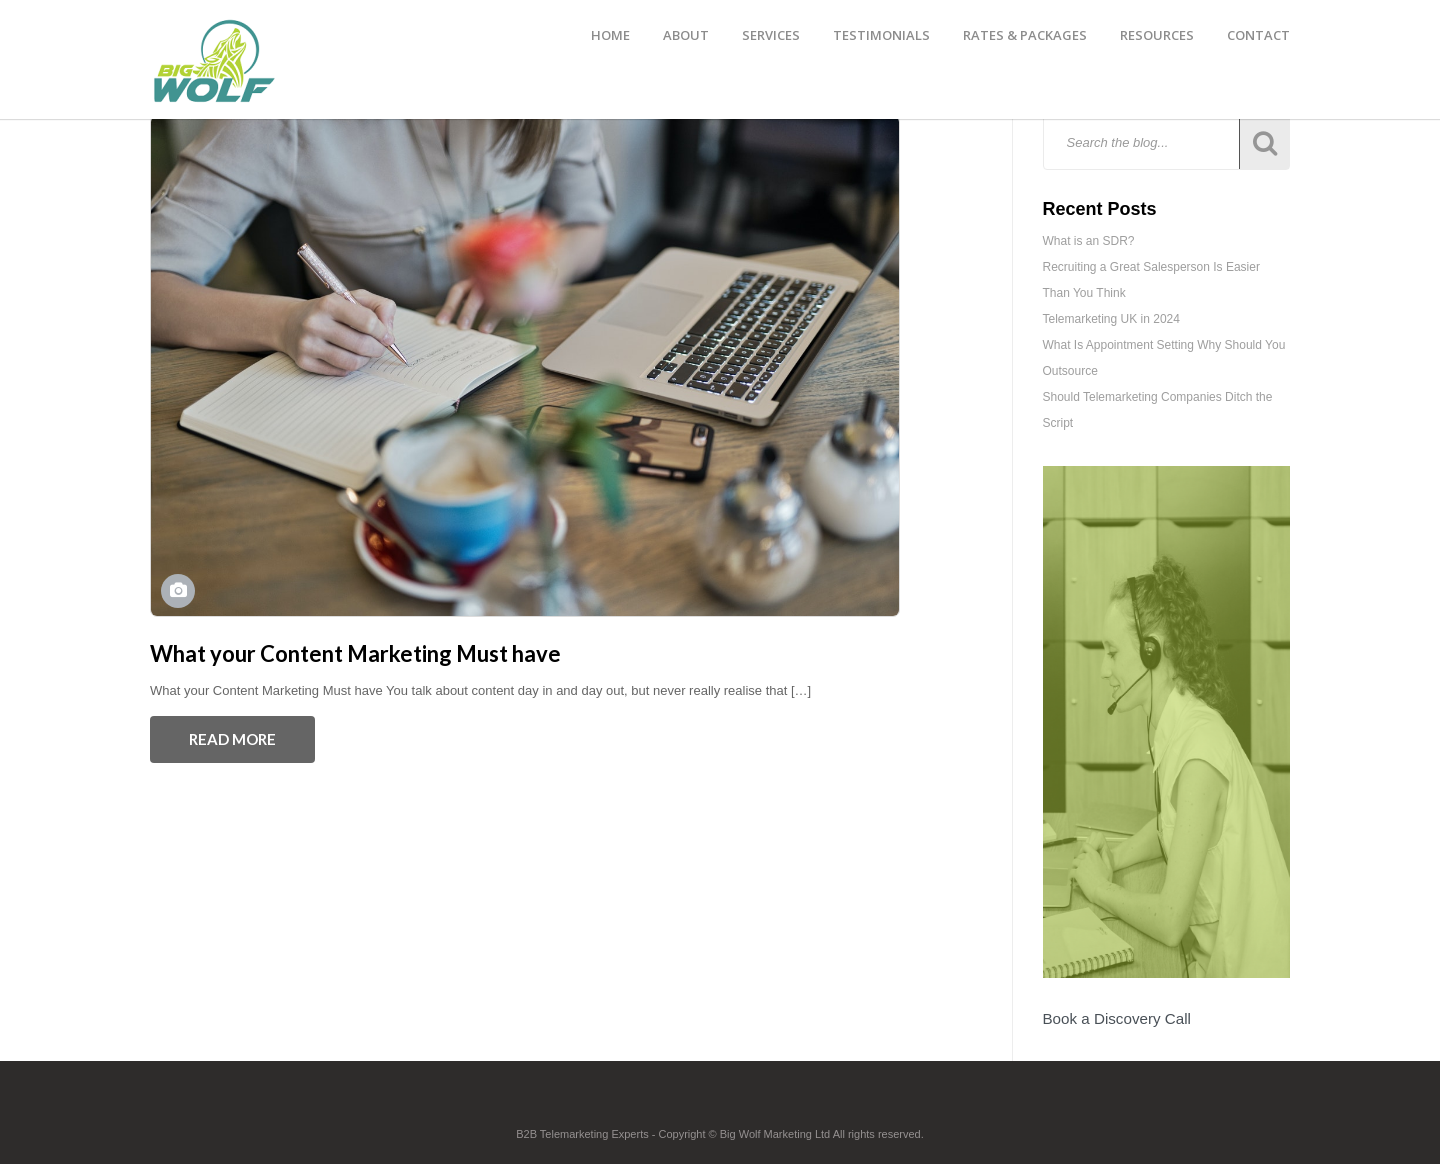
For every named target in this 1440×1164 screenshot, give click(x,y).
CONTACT (1258, 35)
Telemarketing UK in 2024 (1111, 319)
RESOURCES (1157, 35)
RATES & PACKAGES (1025, 35)
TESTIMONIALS (881, 35)
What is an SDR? (1089, 241)
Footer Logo (720, 1106)
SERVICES (771, 35)
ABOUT (686, 35)
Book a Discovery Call (1117, 1018)
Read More (232, 739)
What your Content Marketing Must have (355, 653)
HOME (610, 35)
